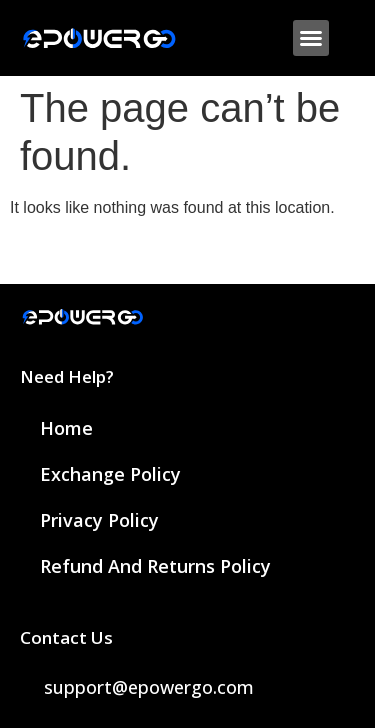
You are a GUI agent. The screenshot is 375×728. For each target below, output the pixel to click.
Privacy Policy (99, 520)
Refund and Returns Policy (155, 566)
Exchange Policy (110, 474)
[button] (311, 38)
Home (66, 428)
